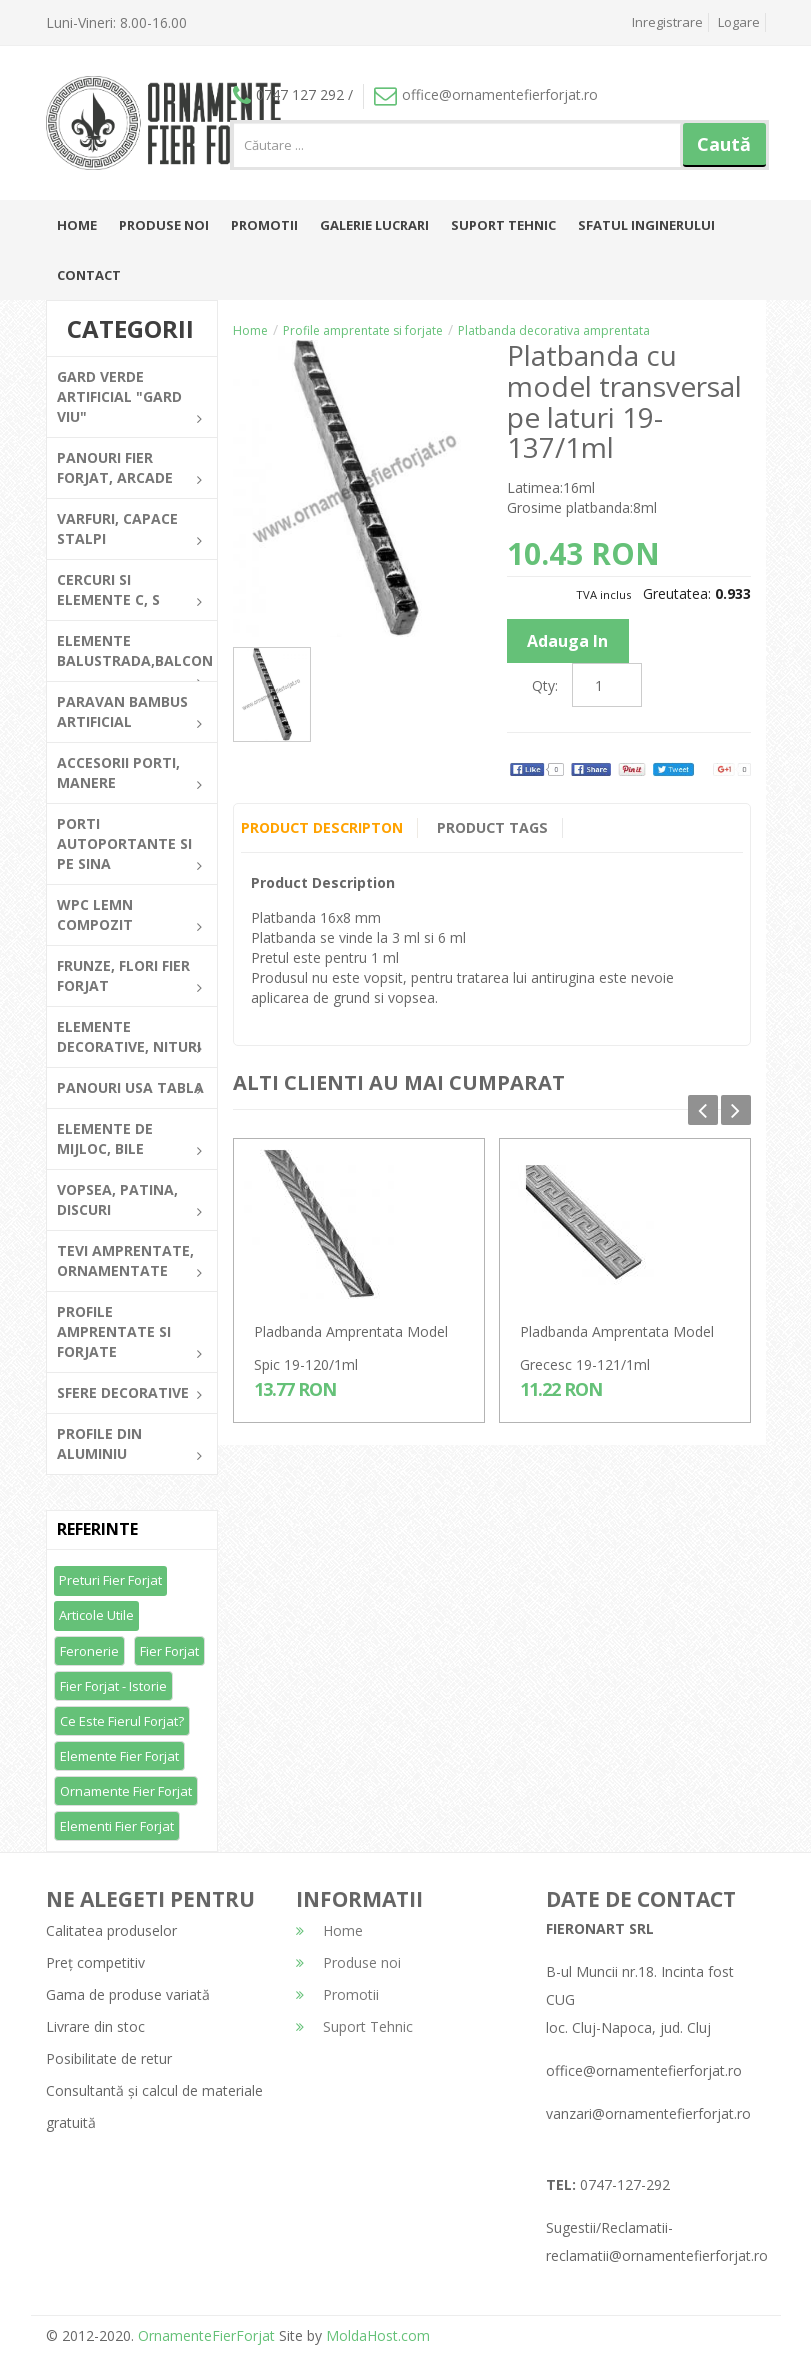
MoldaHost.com (378, 2335)
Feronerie (89, 1651)
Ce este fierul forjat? (122, 1721)
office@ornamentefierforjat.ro (486, 94)
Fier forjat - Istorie (113, 1686)
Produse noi (164, 225)
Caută (724, 144)
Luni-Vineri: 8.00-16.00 (116, 22)
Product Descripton (321, 827)
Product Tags (492, 827)
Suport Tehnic (503, 225)
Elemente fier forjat (119, 1756)
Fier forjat (169, 1651)
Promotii (264, 225)
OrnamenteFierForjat (204, 2335)
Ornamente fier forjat (126, 1791)
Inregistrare (667, 22)
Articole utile (96, 1615)
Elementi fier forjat (117, 1826)
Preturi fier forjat (110, 1580)
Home (77, 225)
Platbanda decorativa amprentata (554, 330)
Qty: (545, 685)
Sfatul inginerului (646, 225)
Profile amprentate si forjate (363, 330)
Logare (739, 22)
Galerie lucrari (374, 225)
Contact (89, 275)
